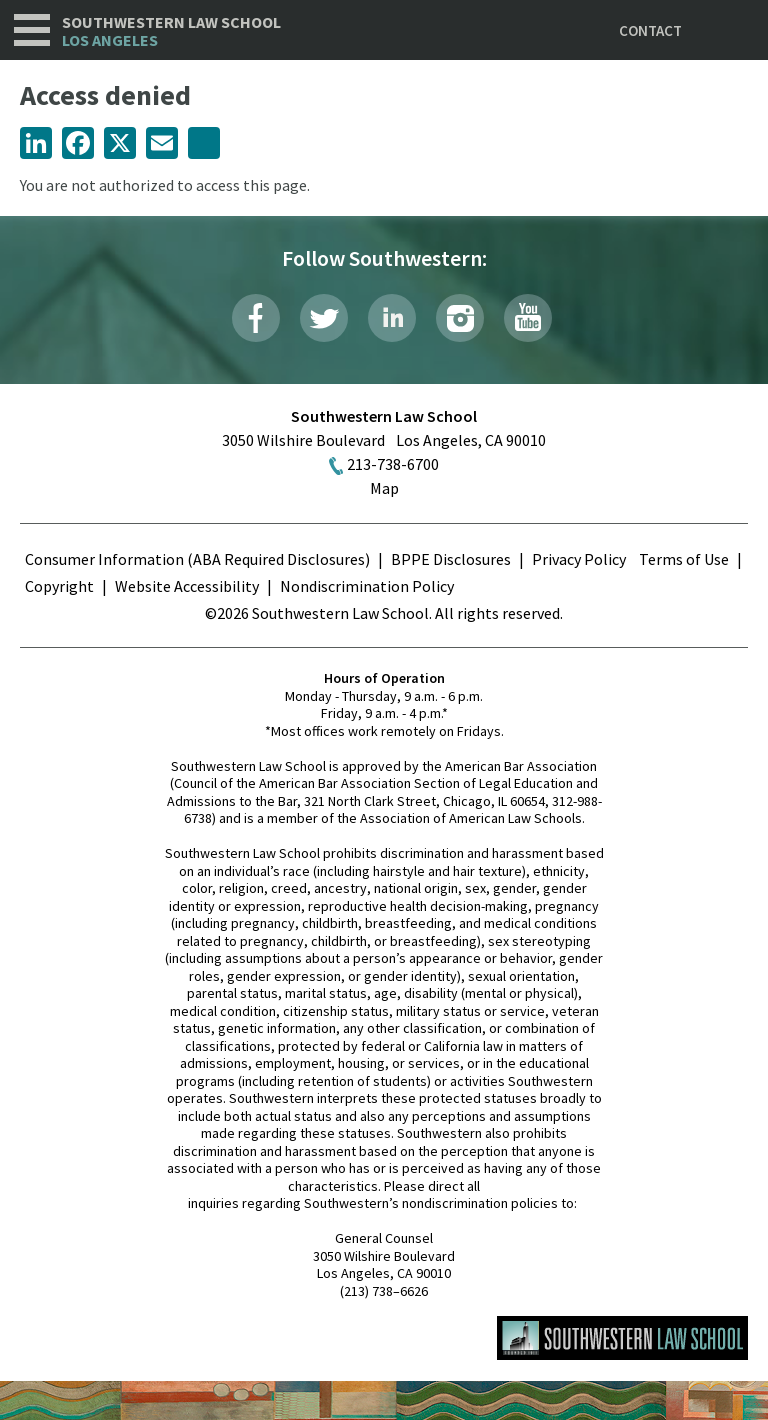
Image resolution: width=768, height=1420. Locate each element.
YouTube (528, 318)
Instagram (460, 318)
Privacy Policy (579, 559)
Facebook (256, 318)
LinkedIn (392, 318)
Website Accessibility (187, 586)
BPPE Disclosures (451, 559)
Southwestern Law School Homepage (622, 1338)
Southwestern (171, 31)
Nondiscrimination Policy (367, 586)
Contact (650, 30)
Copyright (59, 586)
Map (384, 488)
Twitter (324, 318)
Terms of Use (684, 559)
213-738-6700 (393, 464)
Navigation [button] (32, 30)
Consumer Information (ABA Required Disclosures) (197, 559)
